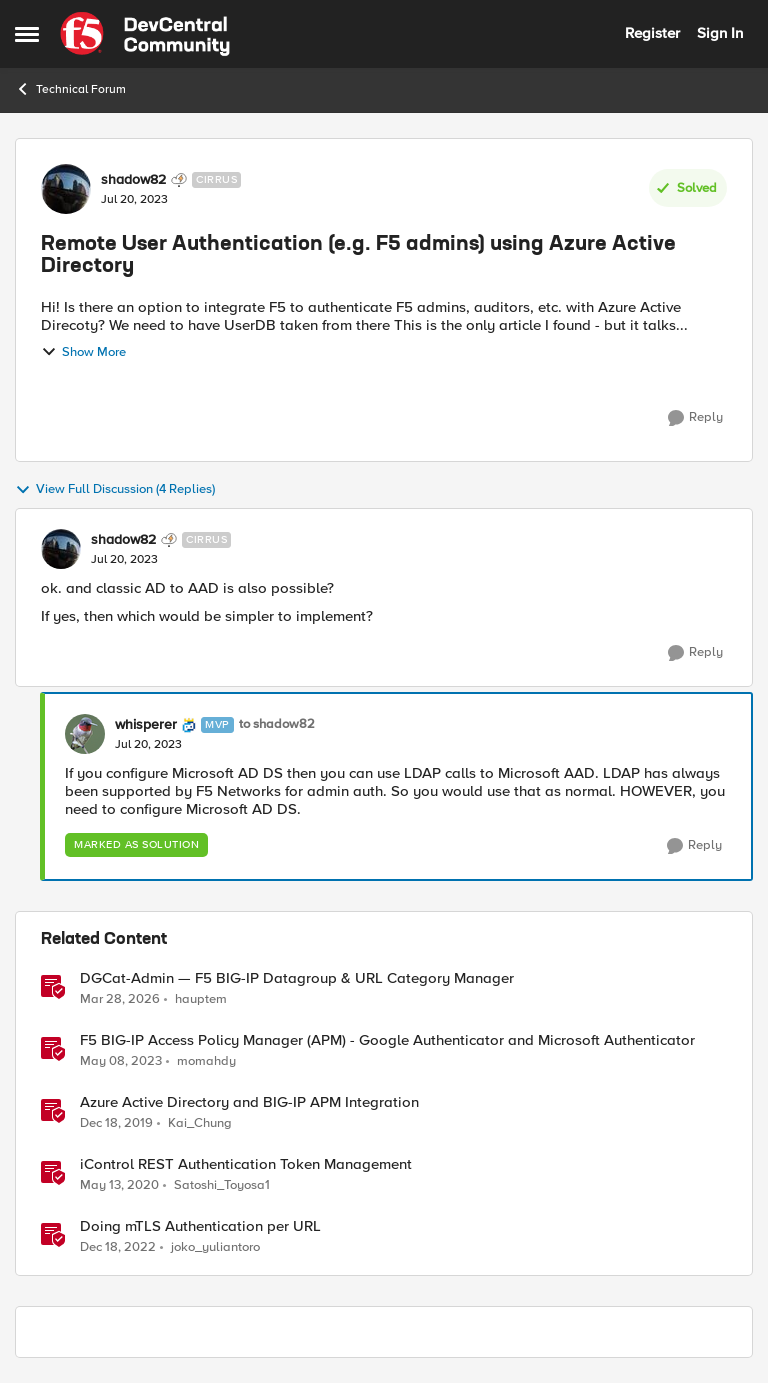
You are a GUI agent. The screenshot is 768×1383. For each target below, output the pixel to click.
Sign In (720, 33)
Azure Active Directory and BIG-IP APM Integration (249, 1102)
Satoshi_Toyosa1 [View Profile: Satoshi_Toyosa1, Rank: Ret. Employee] (222, 1185)
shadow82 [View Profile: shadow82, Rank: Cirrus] (133, 180)
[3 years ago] (121, 1062)
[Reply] (695, 418)
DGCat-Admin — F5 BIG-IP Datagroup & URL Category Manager (297, 978)
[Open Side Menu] (27, 34)
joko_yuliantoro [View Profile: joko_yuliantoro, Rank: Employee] (215, 1247)
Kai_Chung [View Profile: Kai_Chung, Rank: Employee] (200, 1123)
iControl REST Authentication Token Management (246, 1164)
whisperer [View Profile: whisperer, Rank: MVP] (146, 725)
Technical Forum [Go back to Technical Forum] (70, 89)
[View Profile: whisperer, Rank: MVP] (85, 734)
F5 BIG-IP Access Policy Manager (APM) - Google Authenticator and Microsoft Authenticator (387, 1040)
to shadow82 (277, 724)
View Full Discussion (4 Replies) (115, 490)
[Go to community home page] (145, 34)
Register (652, 33)
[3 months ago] (120, 999)
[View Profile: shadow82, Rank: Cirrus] (66, 189)
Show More (83, 352)
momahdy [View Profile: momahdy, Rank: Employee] (206, 1061)
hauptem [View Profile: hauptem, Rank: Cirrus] (201, 998)
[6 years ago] (116, 1124)
